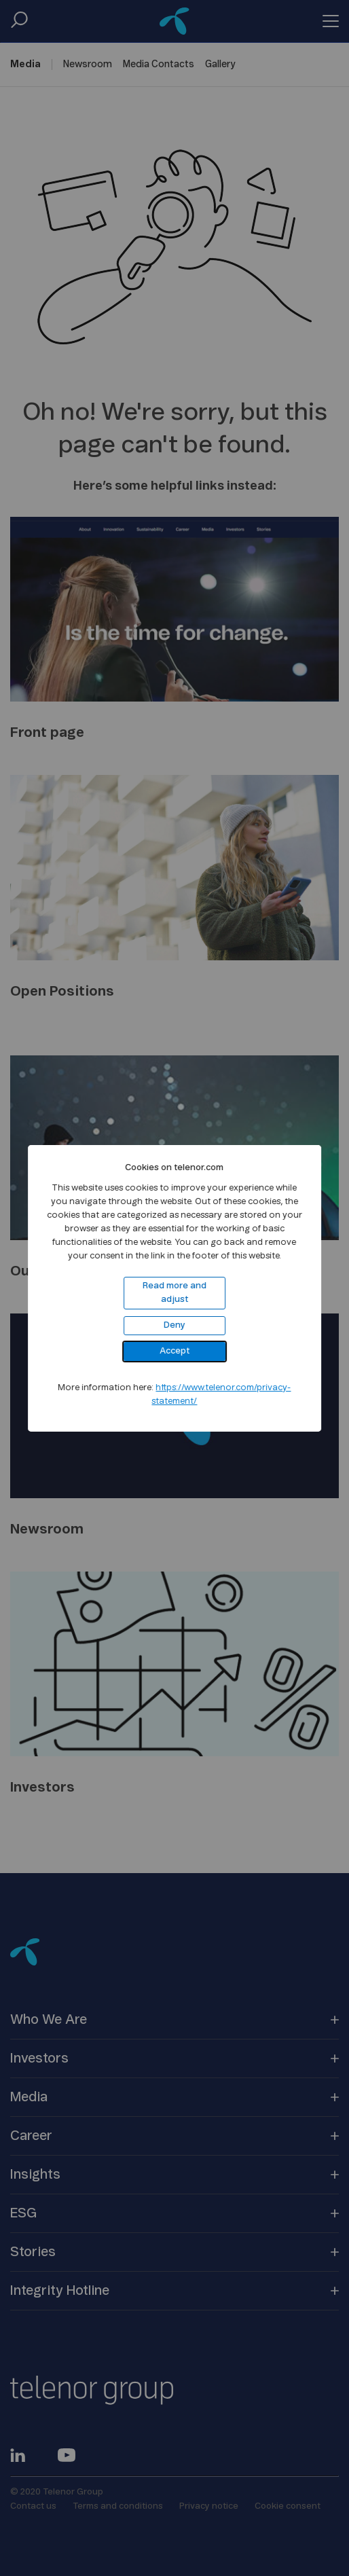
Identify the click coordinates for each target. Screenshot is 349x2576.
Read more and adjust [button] (174, 1293)
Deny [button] (174, 1325)
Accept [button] (174, 1351)
